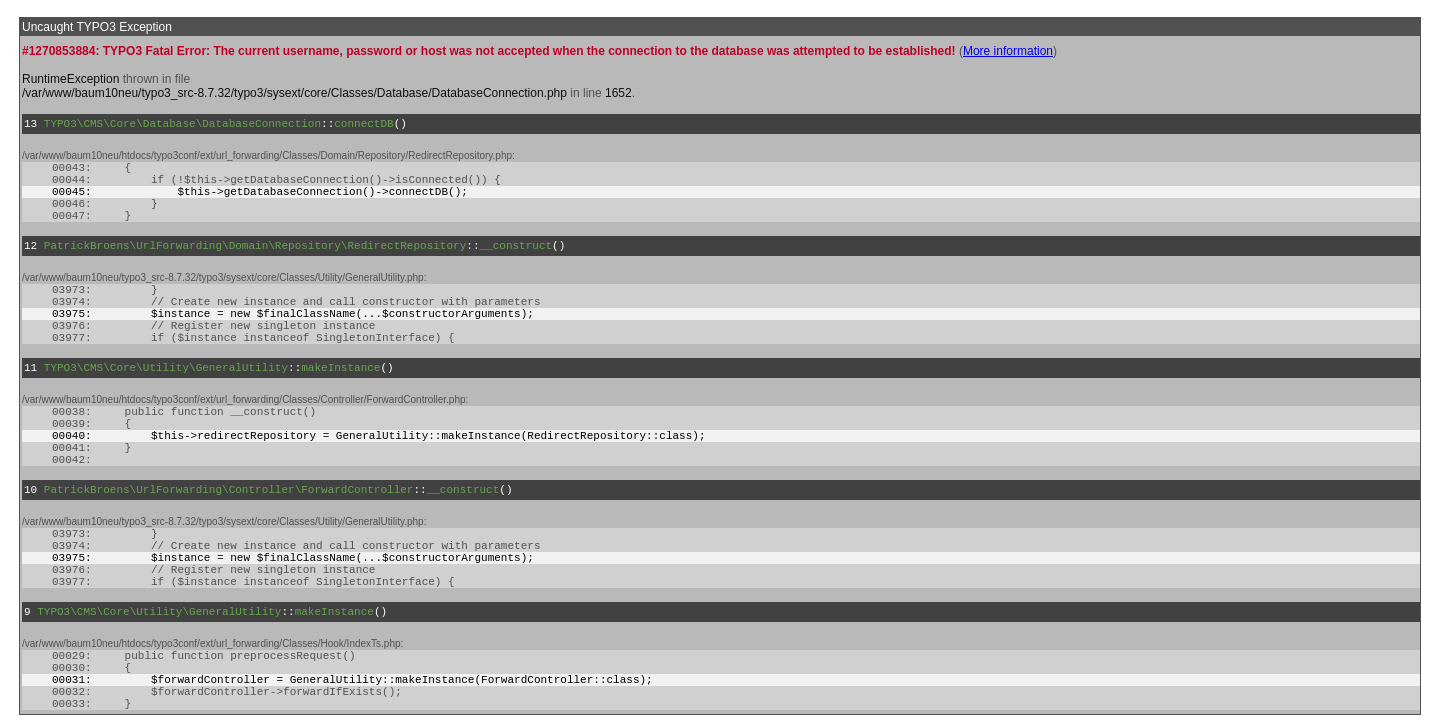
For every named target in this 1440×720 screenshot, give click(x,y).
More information (1008, 51)
